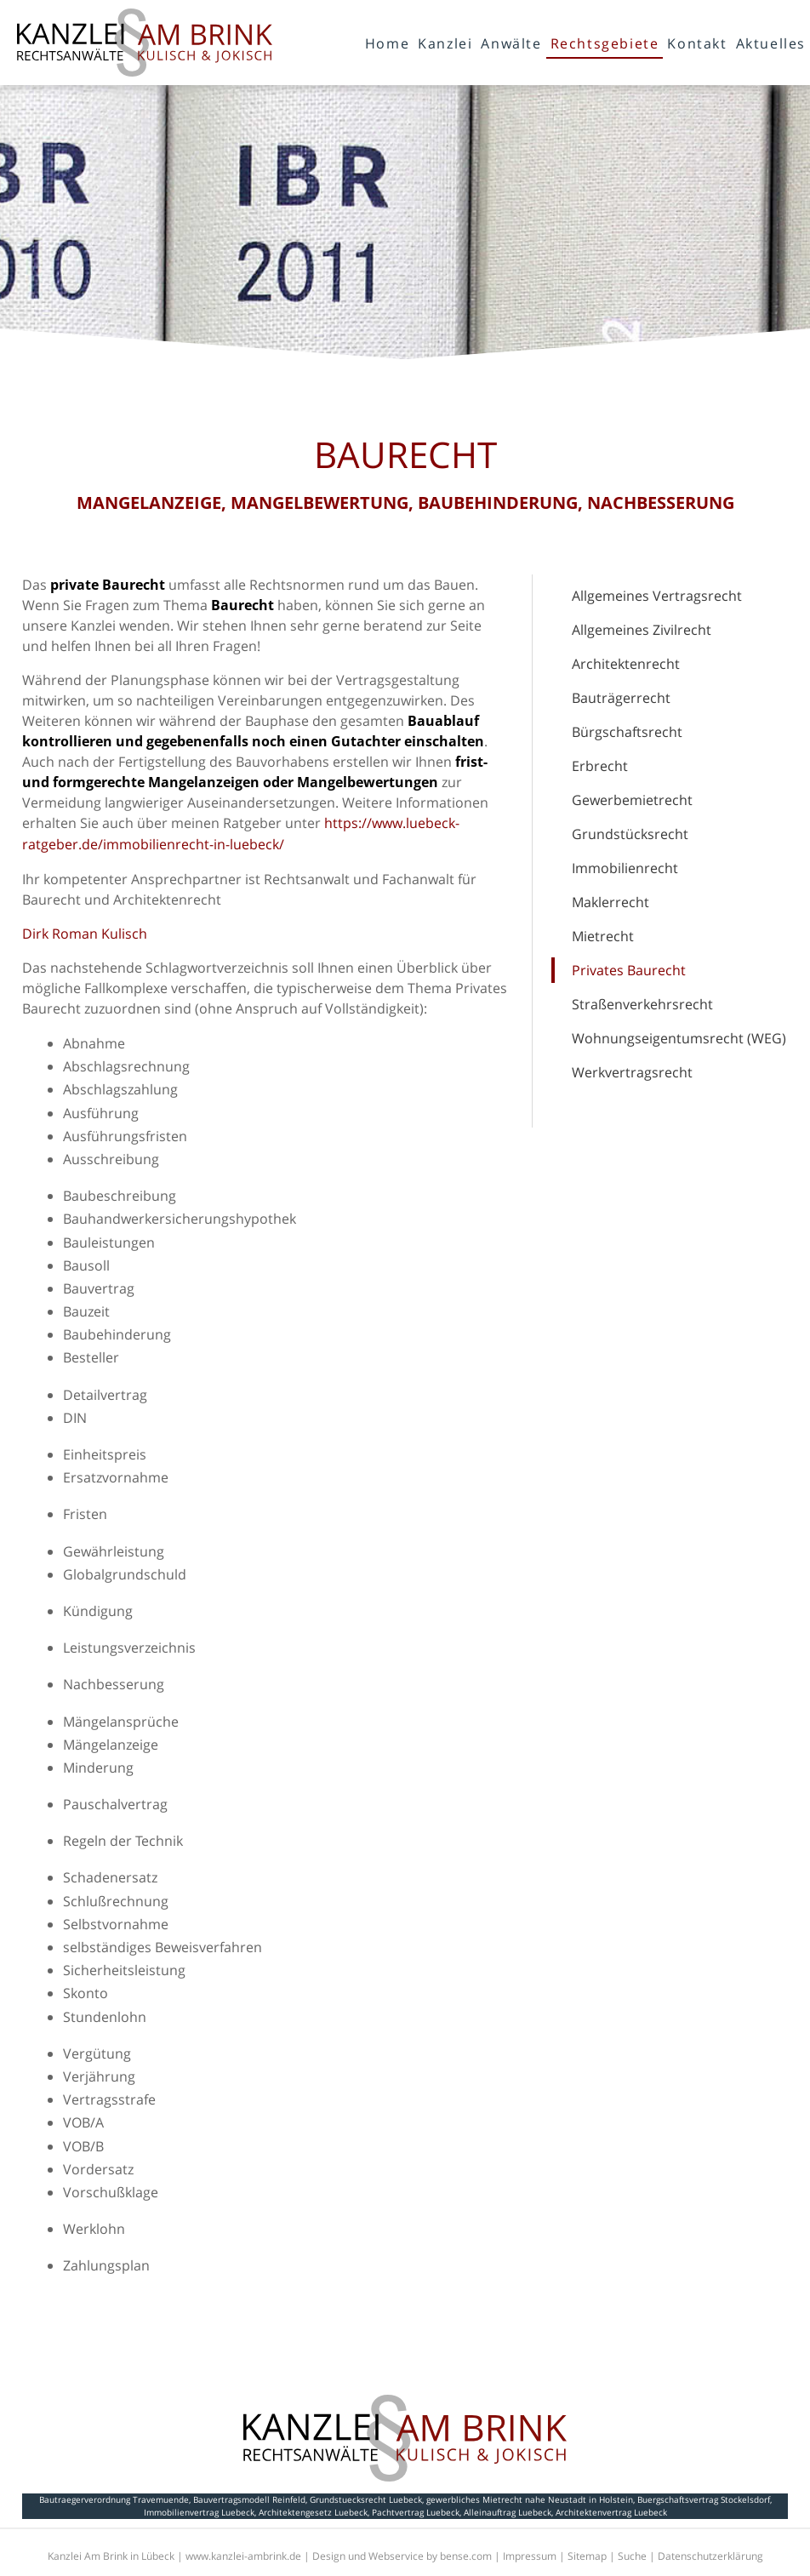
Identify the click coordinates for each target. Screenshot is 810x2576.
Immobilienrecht (625, 868)
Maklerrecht (610, 902)
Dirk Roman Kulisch (84, 933)
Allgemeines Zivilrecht (641, 629)
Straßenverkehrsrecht (642, 1004)
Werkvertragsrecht (632, 1072)
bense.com (466, 2556)
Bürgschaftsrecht (627, 732)
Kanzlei (445, 43)
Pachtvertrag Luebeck (415, 2512)
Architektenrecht (626, 663)
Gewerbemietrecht (632, 800)
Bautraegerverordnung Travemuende (114, 2499)
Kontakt (697, 43)
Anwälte (511, 43)
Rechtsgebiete (604, 43)
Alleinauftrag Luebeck (507, 2512)
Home (387, 43)
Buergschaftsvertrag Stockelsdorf (703, 2499)
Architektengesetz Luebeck (313, 2512)
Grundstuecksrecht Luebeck (366, 2499)
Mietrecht (603, 936)
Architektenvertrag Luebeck (611, 2512)
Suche (632, 2556)
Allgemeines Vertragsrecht (657, 595)
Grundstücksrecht (630, 834)
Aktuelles (771, 43)
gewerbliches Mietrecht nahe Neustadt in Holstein (529, 2499)
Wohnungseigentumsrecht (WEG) (679, 1038)
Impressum (529, 2556)
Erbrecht (600, 766)
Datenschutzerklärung (710, 2556)
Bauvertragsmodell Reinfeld (249, 2499)
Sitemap (587, 2556)
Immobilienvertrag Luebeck (199, 2512)
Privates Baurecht (629, 970)
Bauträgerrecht (621, 697)
